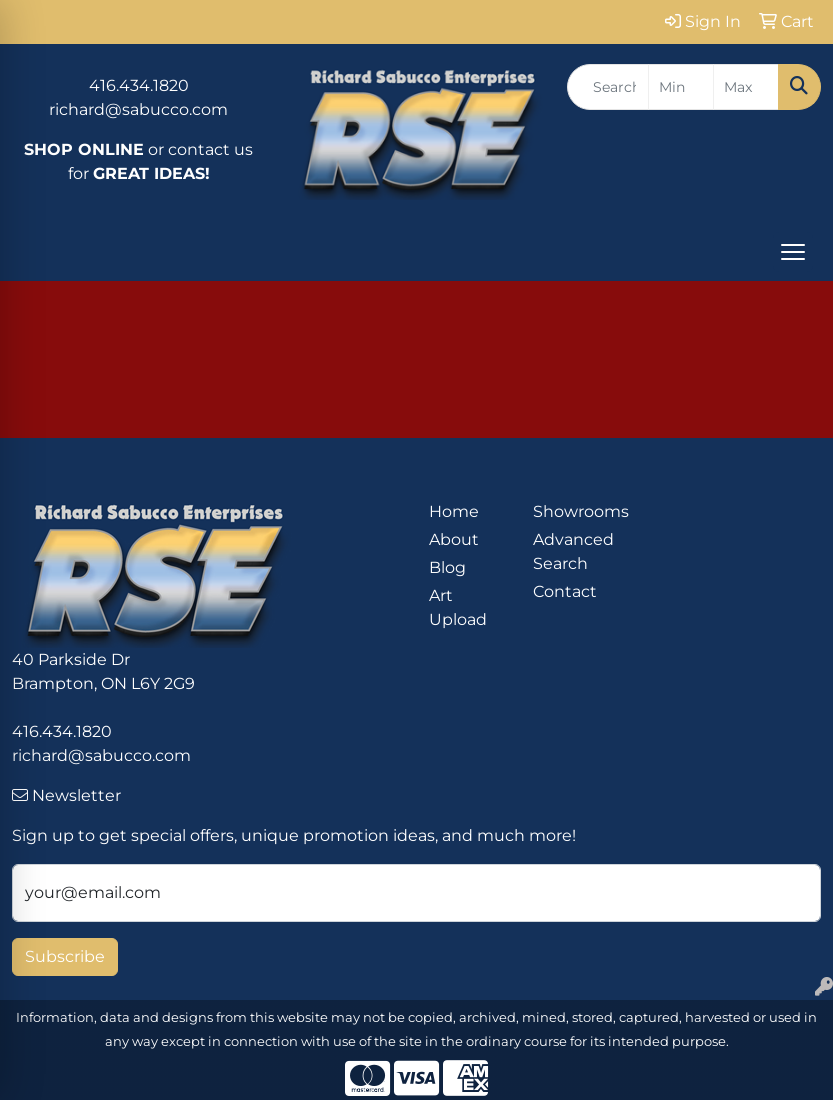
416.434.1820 (139, 85)
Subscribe (65, 956)
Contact (565, 591)
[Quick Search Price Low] (681, 87)
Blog (447, 567)
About (454, 539)
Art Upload (458, 607)
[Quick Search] (607, 87)
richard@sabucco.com (138, 109)
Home (454, 511)
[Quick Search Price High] (746, 87)
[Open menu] (793, 252)
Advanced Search (573, 551)
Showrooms (573, 511)
